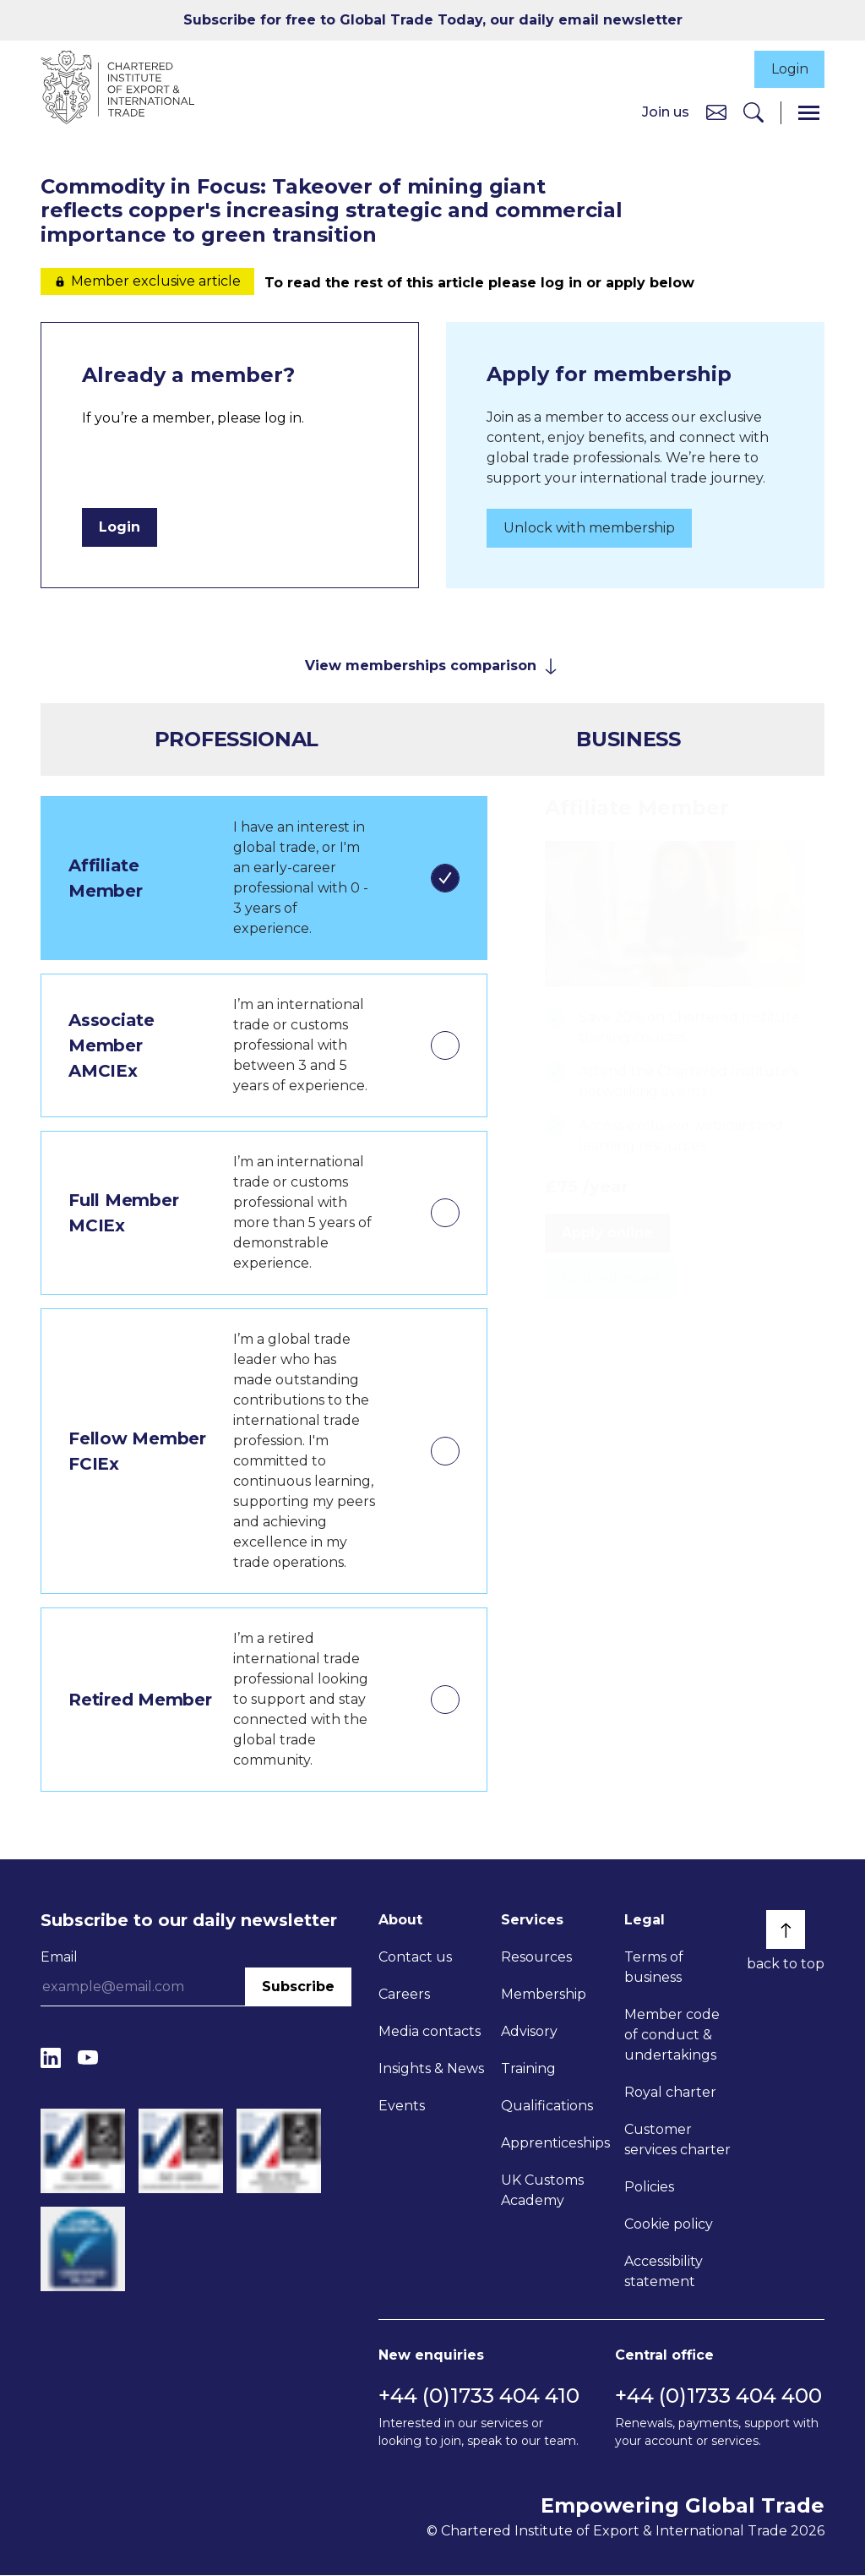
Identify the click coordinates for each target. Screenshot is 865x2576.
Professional (236, 741)
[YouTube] (88, 2059)
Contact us (415, 1959)
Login (788, 70)
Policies (649, 2188)
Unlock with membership (589, 529)
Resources (536, 1959)
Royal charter (670, 2094)
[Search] (753, 113)
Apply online (607, 1233)
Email (59, 1959)
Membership (543, 1996)
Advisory (529, 2033)
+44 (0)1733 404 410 (478, 2396)
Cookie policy (668, 2226)
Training (528, 2070)
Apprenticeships (555, 2145)
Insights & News (431, 2070)
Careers (404, 1996)
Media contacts (429, 2033)
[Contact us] (716, 113)
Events (401, 2107)
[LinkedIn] (51, 2059)
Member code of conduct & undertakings (672, 2036)
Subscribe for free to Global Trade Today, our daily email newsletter (433, 20)
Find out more (610, 1279)
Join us (665, 113)
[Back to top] (785, 1931)
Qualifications (547, 2107)
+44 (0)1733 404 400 (718, 2396)
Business (628, 741)
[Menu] (808, 113)
